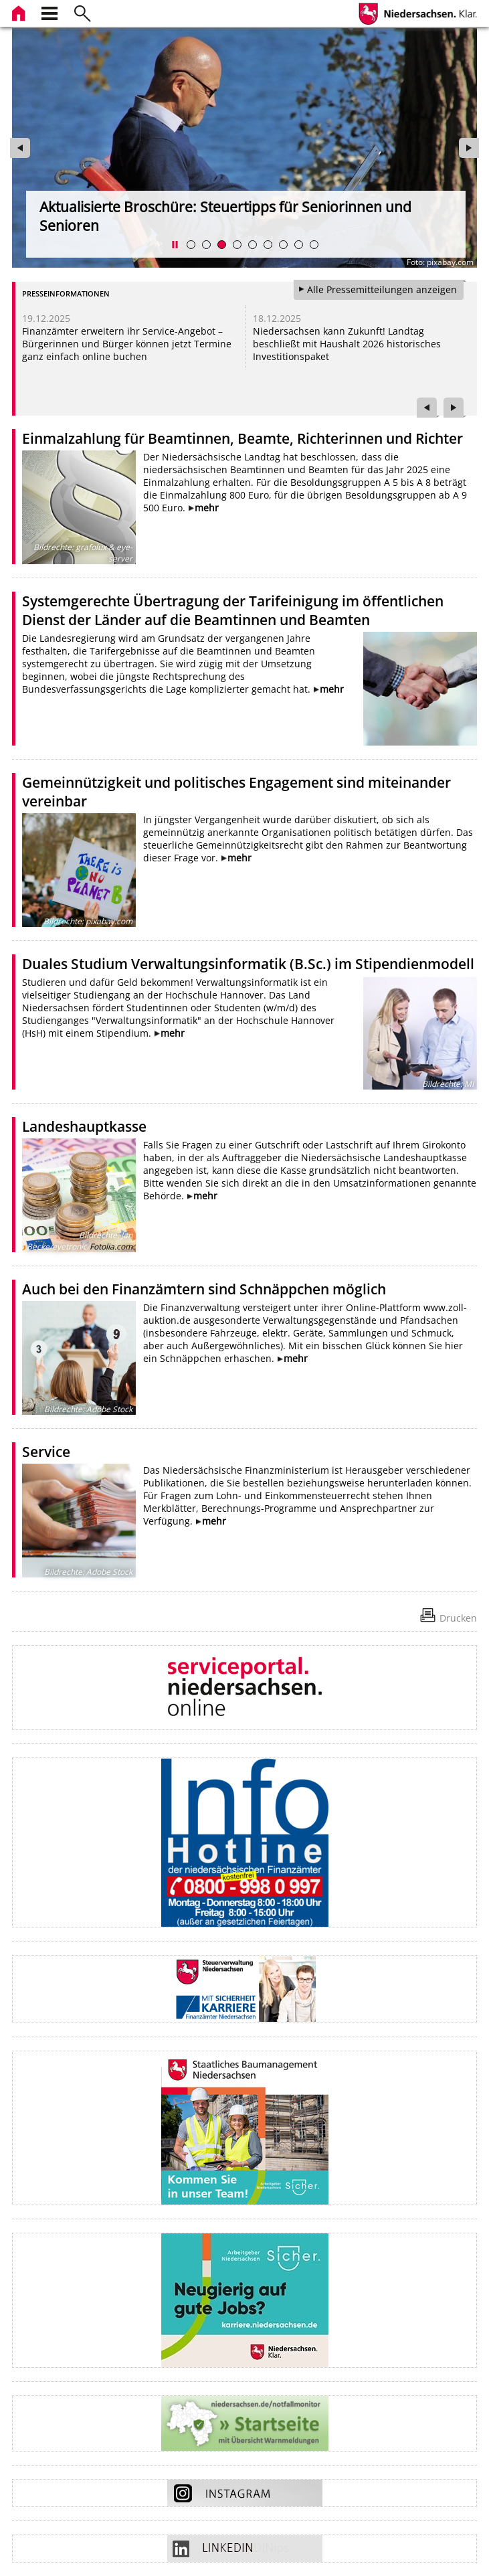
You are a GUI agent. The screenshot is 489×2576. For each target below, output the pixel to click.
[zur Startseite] (20, 11)
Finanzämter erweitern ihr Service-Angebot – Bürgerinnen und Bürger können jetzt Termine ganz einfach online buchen (126, 344)
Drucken (458, 1618)
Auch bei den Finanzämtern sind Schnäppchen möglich (204, 1289)
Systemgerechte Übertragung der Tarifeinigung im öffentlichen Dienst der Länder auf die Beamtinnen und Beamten (233, 610)
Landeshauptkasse (84, 1126)
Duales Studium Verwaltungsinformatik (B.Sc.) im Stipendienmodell (248, 963)
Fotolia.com (111, 1246)
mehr (207, 507)
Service (46, 1451)
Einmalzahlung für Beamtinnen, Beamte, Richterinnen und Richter (242, 438)
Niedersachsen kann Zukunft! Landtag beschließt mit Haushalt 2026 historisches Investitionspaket (347, 344)
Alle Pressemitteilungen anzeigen (382, 289)
